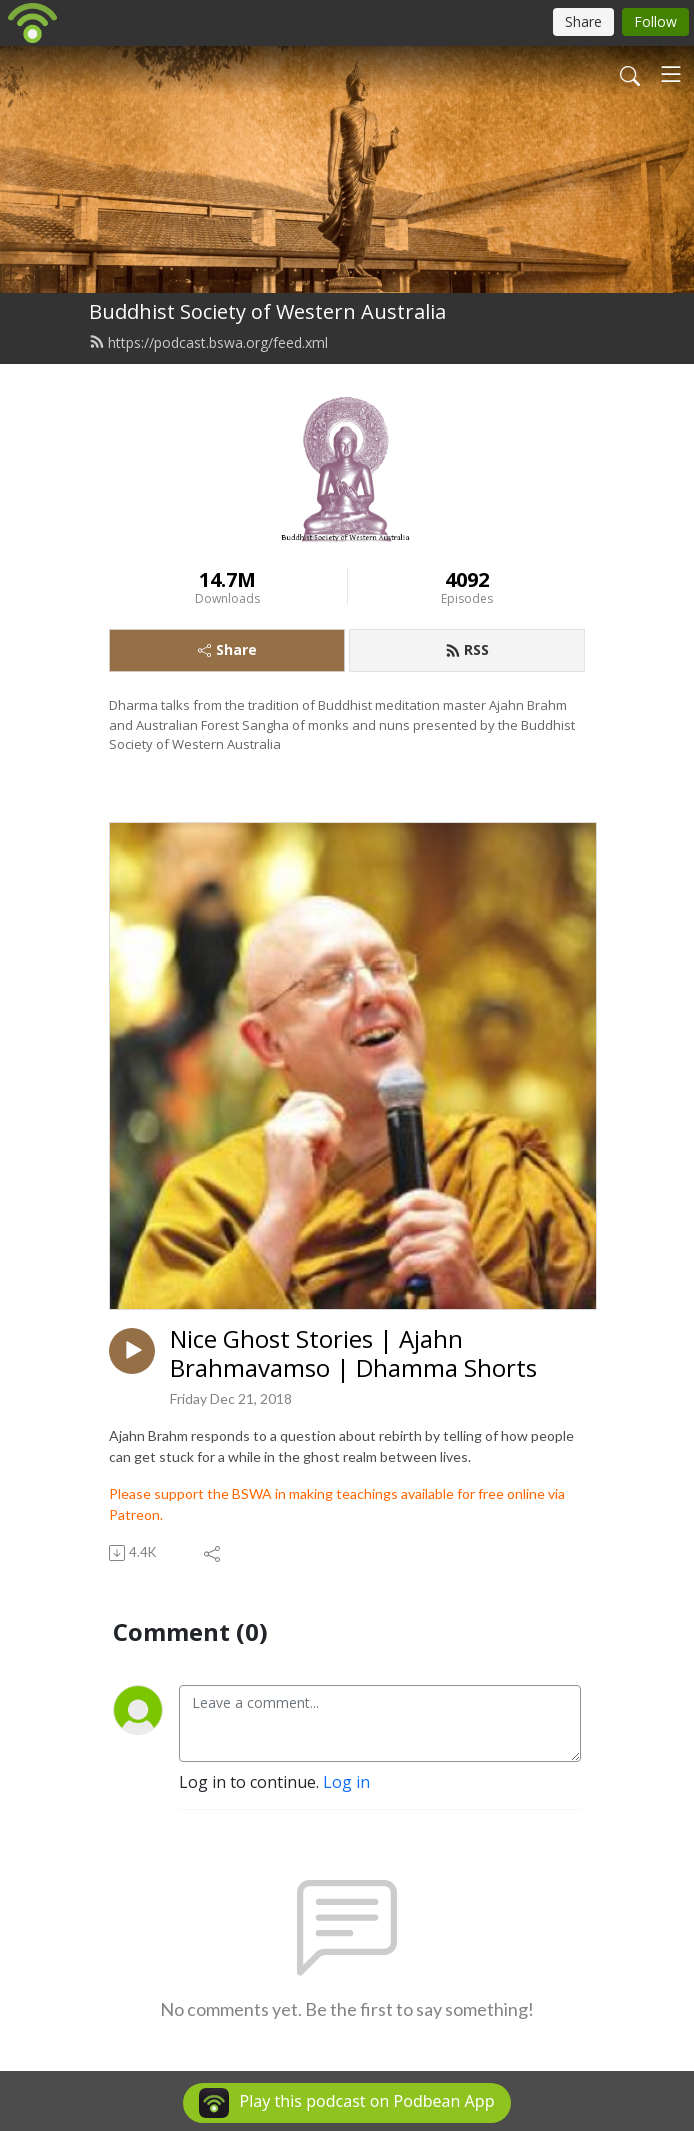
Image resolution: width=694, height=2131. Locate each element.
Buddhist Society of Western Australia (267, 311)
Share (227, 649)
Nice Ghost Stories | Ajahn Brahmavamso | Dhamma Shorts (353, 1354)
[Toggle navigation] (671, 74)
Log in (346, 1782)
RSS (467, 649)
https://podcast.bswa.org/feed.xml (208, 342)
